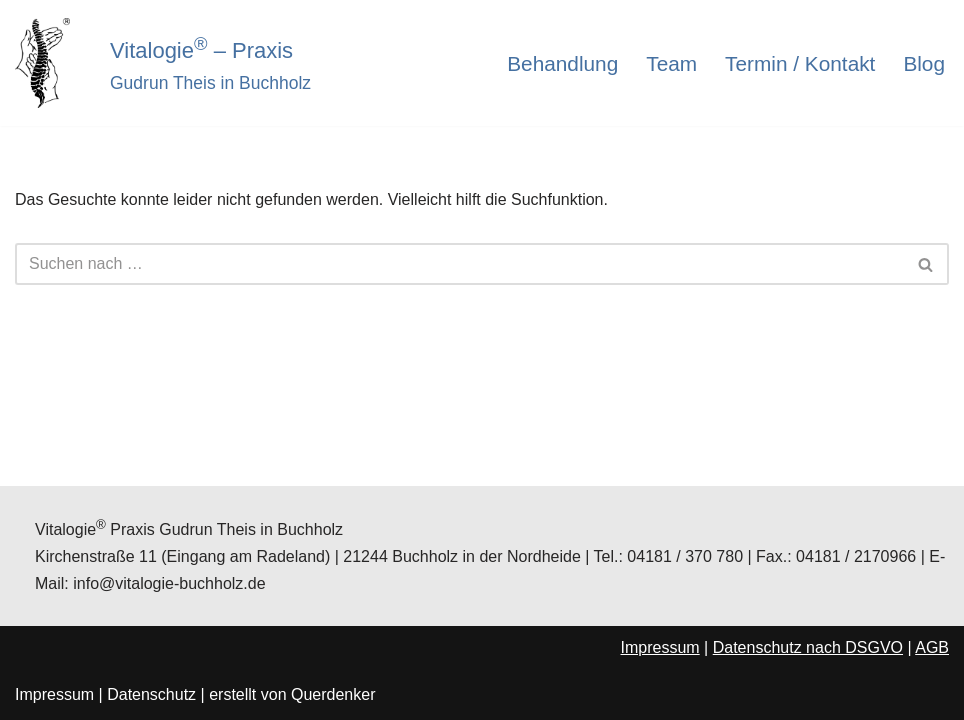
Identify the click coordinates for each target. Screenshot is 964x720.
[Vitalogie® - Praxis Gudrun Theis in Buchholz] (47, 63)
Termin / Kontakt (800, 63)
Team (671, 63)
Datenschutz (151, 694)
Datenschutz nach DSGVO (808, 647)
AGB (932, 647)
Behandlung (562, 63)
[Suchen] (459, 264)
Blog (924, 63)
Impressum (660, 647)
